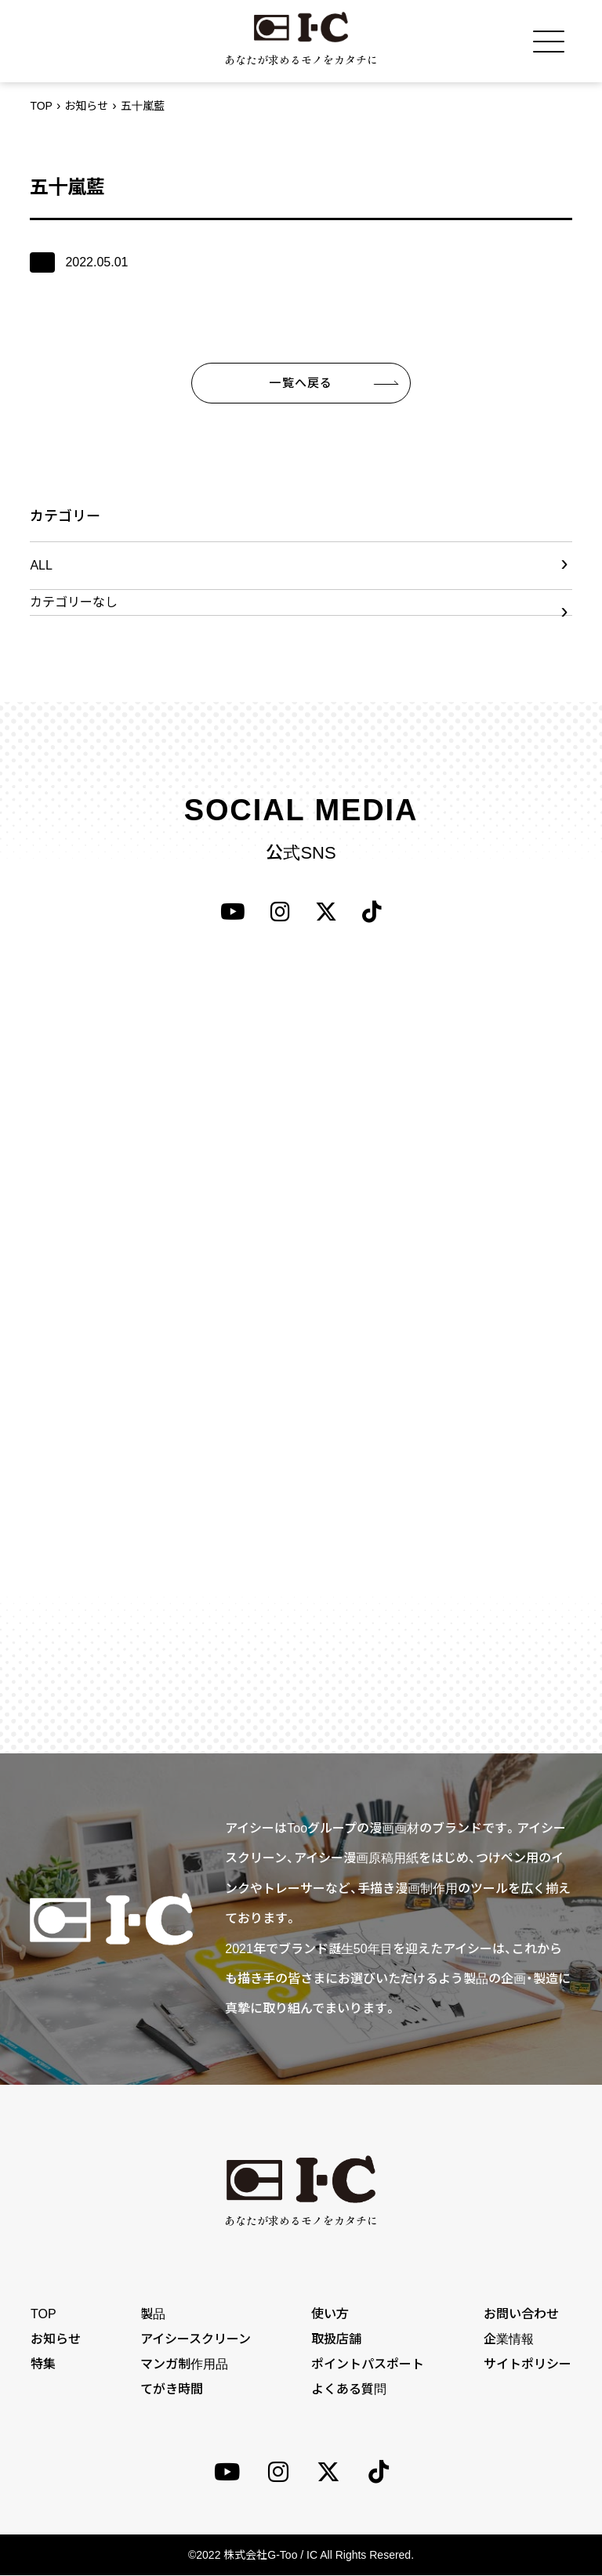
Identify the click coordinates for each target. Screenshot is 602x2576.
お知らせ (86, 105)
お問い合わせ (522, 2314)
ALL (41, 565)
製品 (152, 2314)
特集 (42, 2364)
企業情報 (509, 2339)
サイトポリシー (528, 2364)
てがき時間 (171, 2389)
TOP (41, 105)
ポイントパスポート (367, 2364)
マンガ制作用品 (184, 2364)
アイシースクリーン (195, 2339)
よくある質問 (348, 2389)
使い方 (330, 2314)
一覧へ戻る (300, 382)
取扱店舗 (336, 2339)
